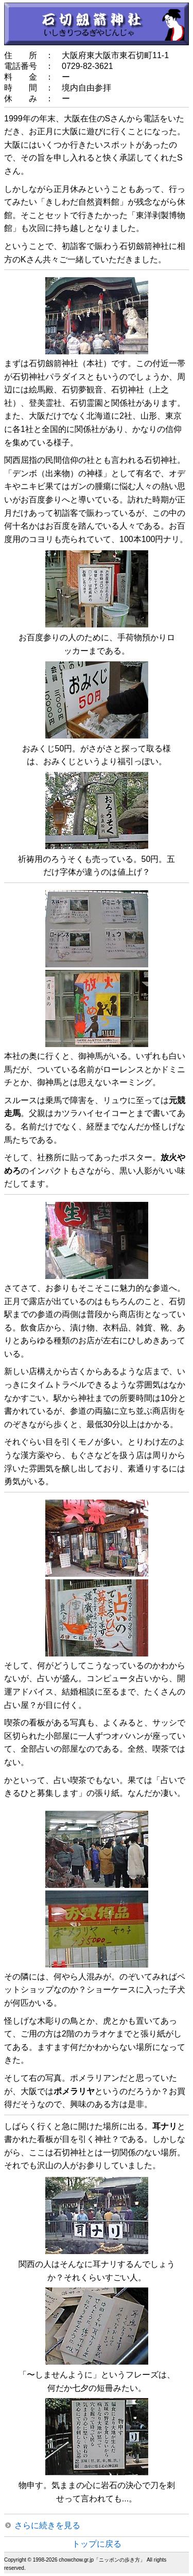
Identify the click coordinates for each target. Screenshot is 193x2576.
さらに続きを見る (47, 2525)
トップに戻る (96, 2543)
